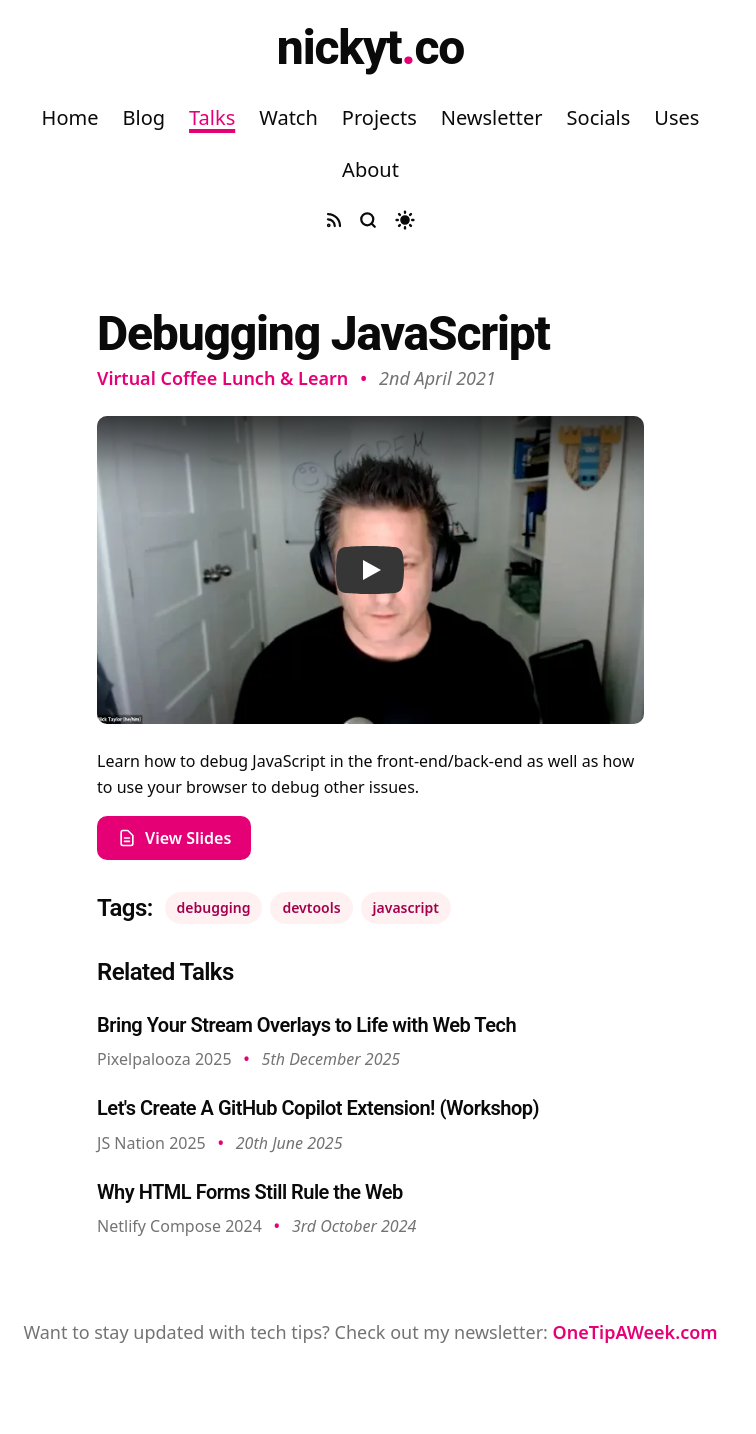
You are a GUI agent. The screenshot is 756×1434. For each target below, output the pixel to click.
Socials (599, 117)
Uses (676, 117)
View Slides (174, 838)
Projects (379, 117)
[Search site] (368, 220)
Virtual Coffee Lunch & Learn (222, 378)
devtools (311, 907)
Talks (212, 117)
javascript (406, 907)
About (370, 169)
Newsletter (492, 117)
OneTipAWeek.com (635, 1332)
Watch (288, 117)
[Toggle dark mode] (405, 220)
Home (70, 117)
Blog (143, 117)
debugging (214, 907)
